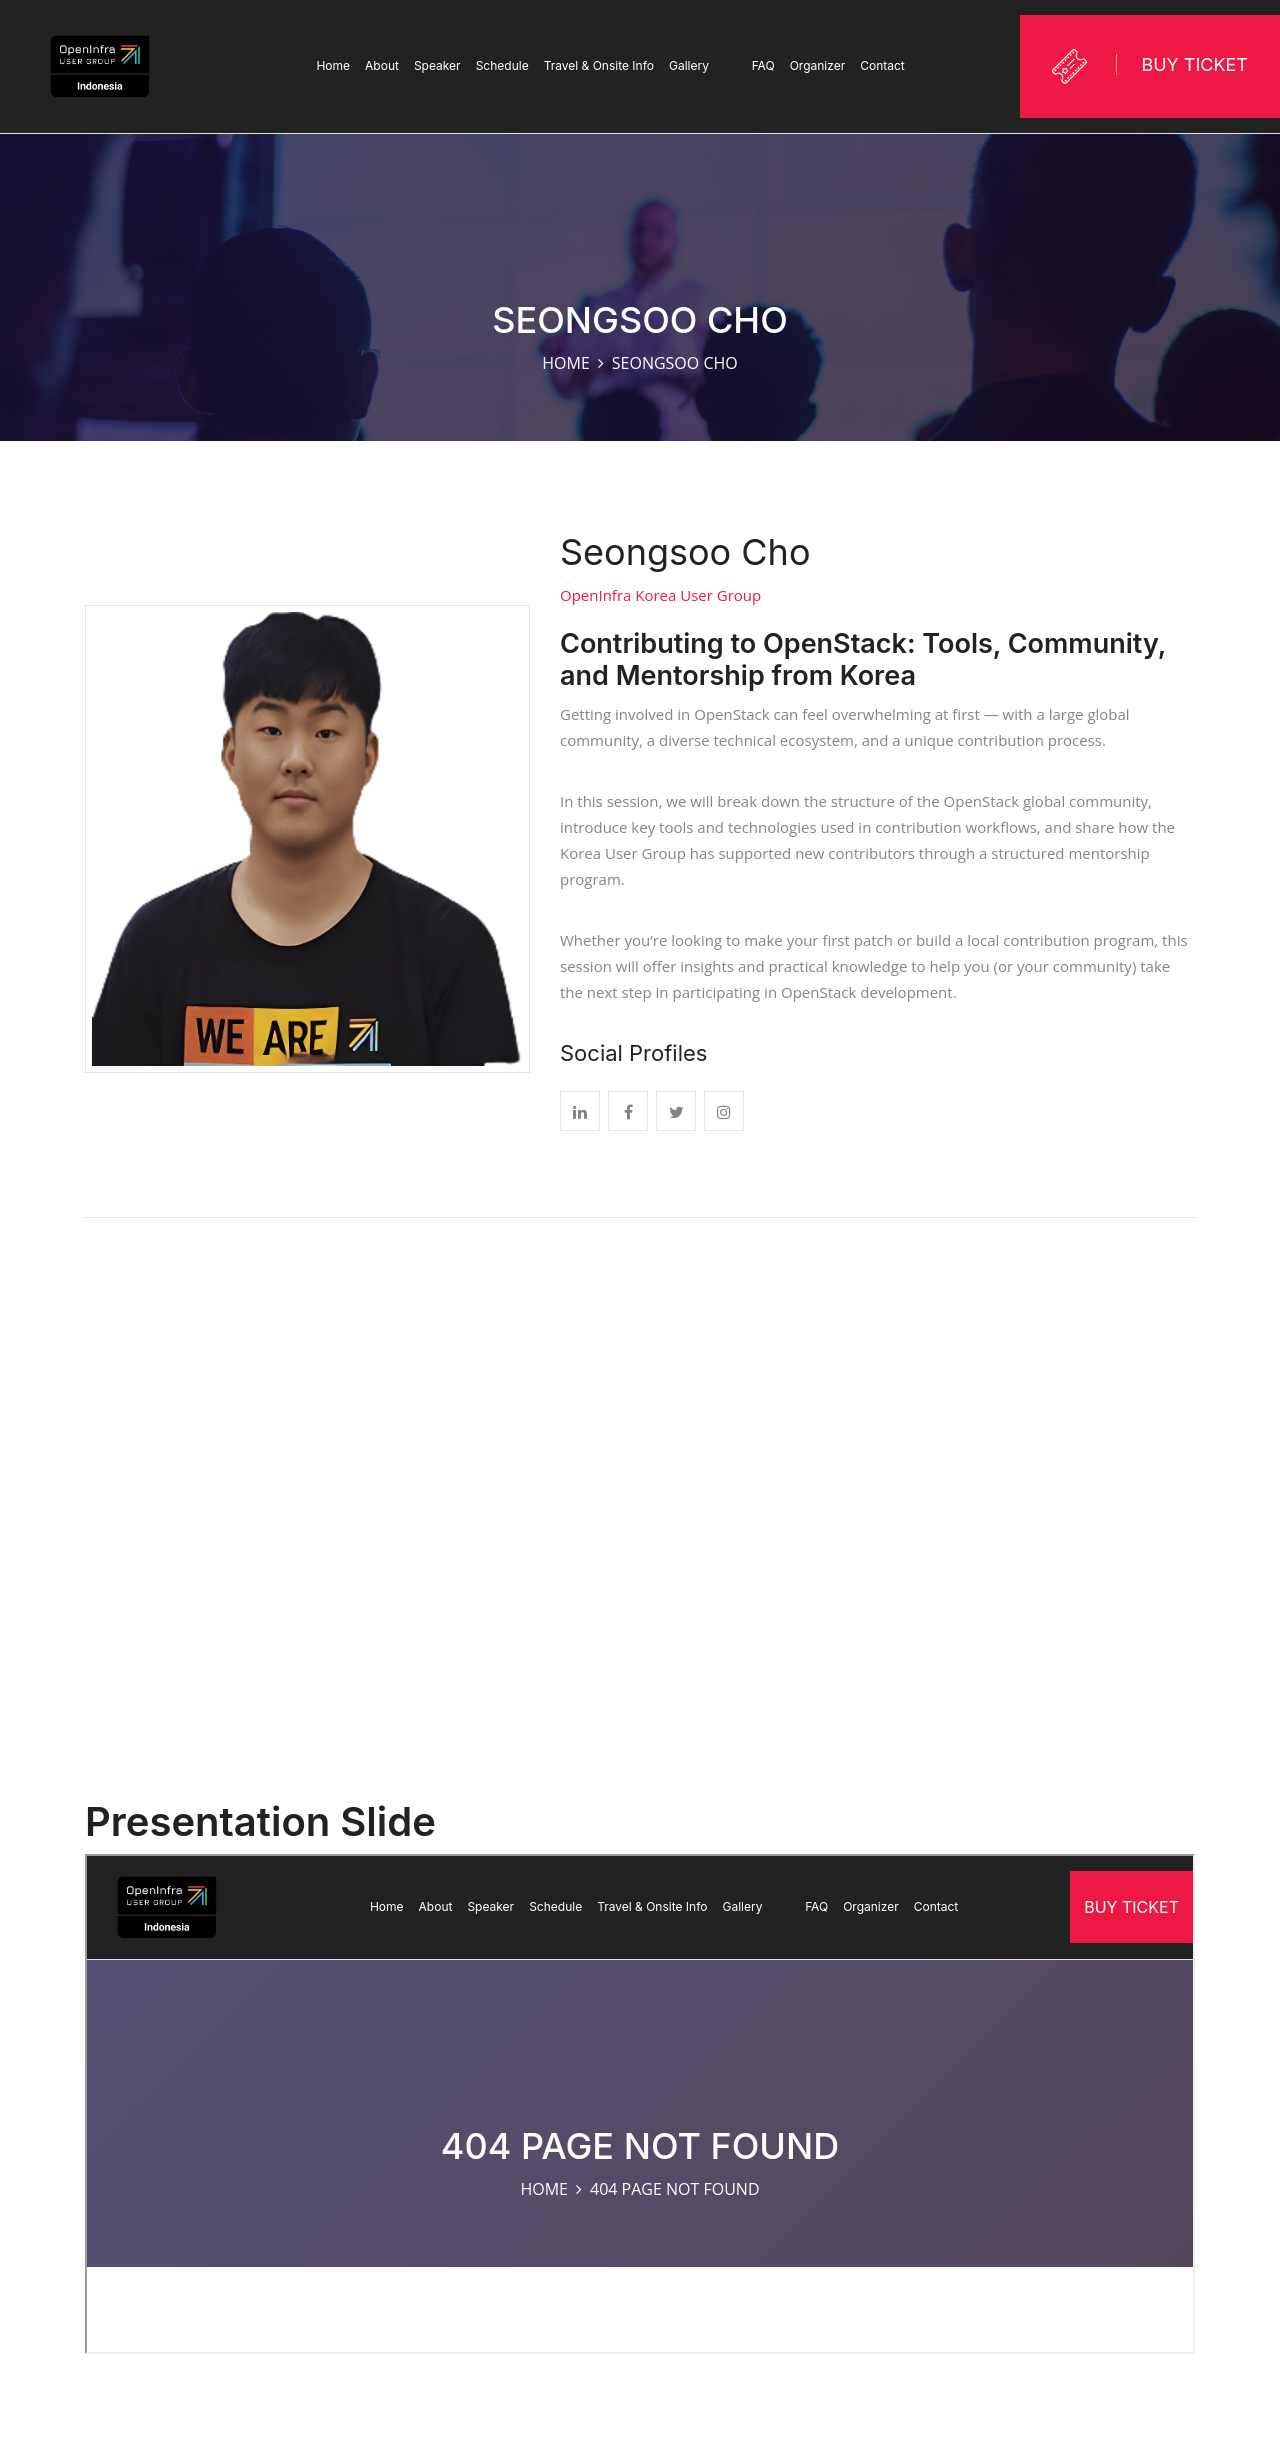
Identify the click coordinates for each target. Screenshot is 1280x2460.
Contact (882, 65)
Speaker (437, 65)
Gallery (703, 65)
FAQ (763, 65)
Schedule (502, 65)
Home (333, 65)
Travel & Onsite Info (599, 65)
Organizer (818, 65)
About (382, 65)
